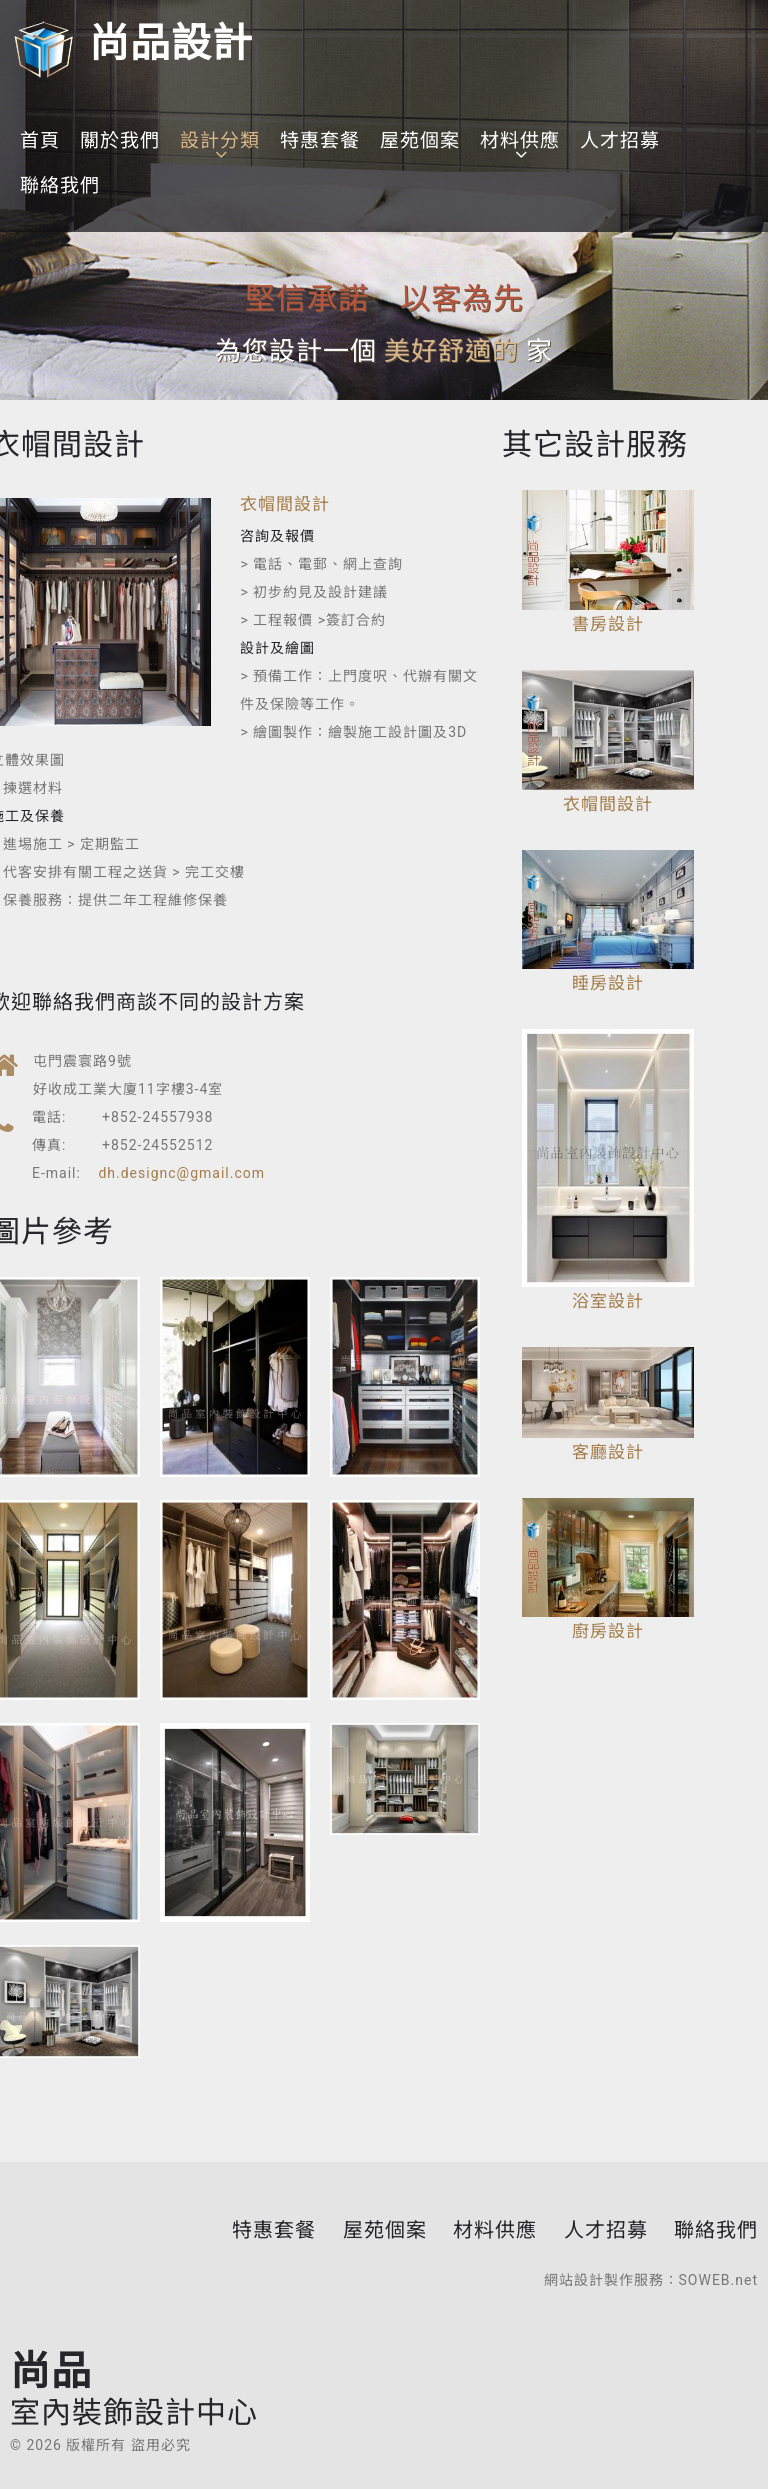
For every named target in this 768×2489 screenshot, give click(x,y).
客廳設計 (608, 1452)
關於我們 (120, 140)
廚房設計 (608, 1631)
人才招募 (620, 140)
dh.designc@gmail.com (181, 1173)
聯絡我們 (60, 185)
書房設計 (608, 624)
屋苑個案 (420, 140)
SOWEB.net (718, 2280)
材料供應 (520, 140)
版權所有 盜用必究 (128, 2445)
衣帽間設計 (285, 504)
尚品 (134, 2388)
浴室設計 (608, 1301)
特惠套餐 (320, 140)
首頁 (40, 140)
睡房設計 (608, 983)
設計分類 (220, 140)
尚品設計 (131, 43)
